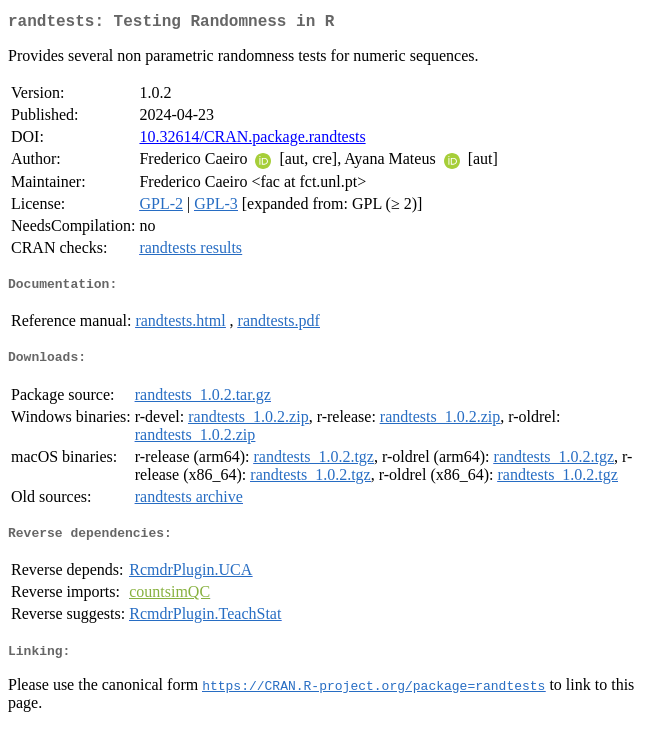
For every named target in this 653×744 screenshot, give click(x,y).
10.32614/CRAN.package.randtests (252, 140)
